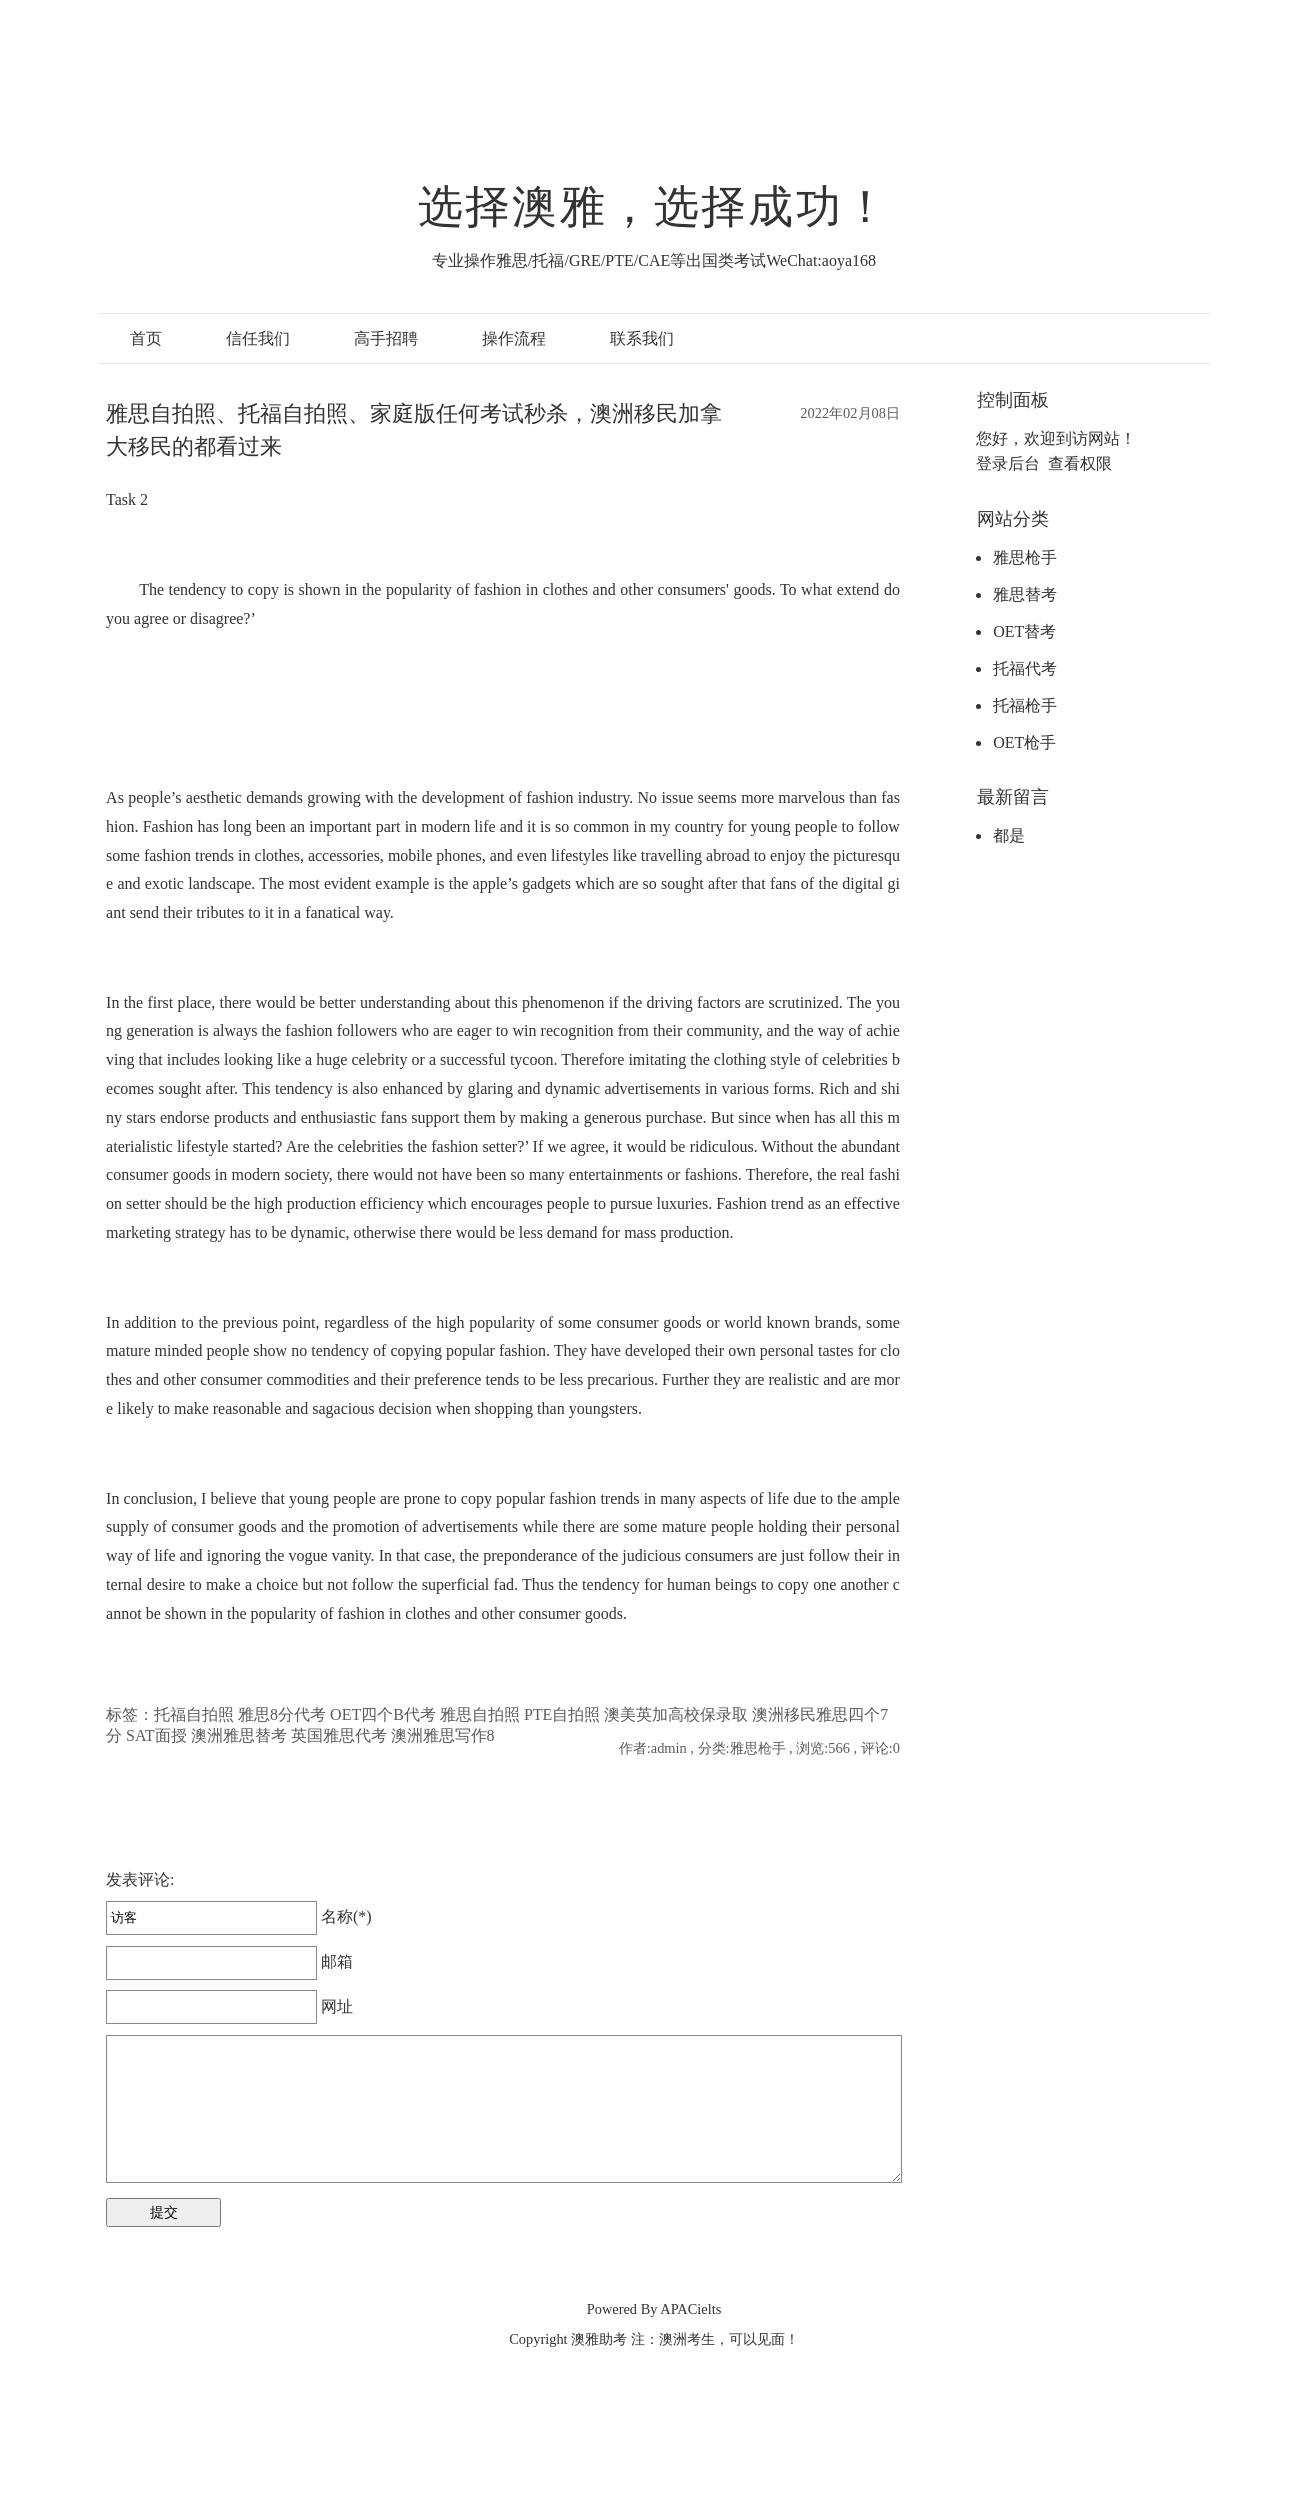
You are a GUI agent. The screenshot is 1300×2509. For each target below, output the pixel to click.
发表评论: (140, 1879)
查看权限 (1080, 463)
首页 (146, 338)
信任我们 (258, 338)
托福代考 (1025, 668)
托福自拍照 (194, 1714)
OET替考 (1024, 631)
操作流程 (514, 338)
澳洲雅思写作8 (443, 1735)
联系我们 (642, 338)
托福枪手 (1025, 705)
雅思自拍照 (480, 1714)
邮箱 (229, 1961)
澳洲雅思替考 (239, 1735)
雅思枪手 (1025, 557)
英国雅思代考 (339, 1735)
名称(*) (238, 1916)
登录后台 (1008, 463)
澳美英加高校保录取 (676, 1714)
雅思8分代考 (282, 1714)
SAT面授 (156, 1735)
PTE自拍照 (562, 1714)
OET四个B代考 (383, 1714)
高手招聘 (386, 338)
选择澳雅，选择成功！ (654, 207)
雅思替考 (1025, 594)
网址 (229, 2006)
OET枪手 (1024, 742)
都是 (1009, 835)
